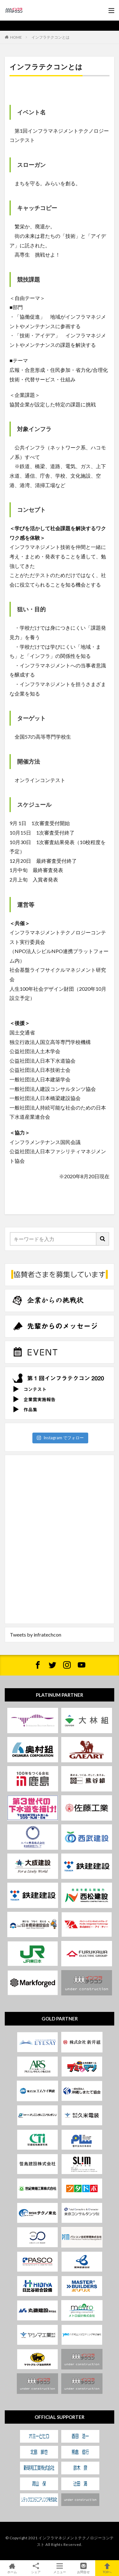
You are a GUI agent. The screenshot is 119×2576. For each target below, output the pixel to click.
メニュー (59, 2568)
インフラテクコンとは (50, 37)
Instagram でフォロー (60, 1437)
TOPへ (107, 2568)
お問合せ (83, 2568)
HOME (16, 37)
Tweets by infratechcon (35, 1634)
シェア (36, 2568)
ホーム (12, 2568)
